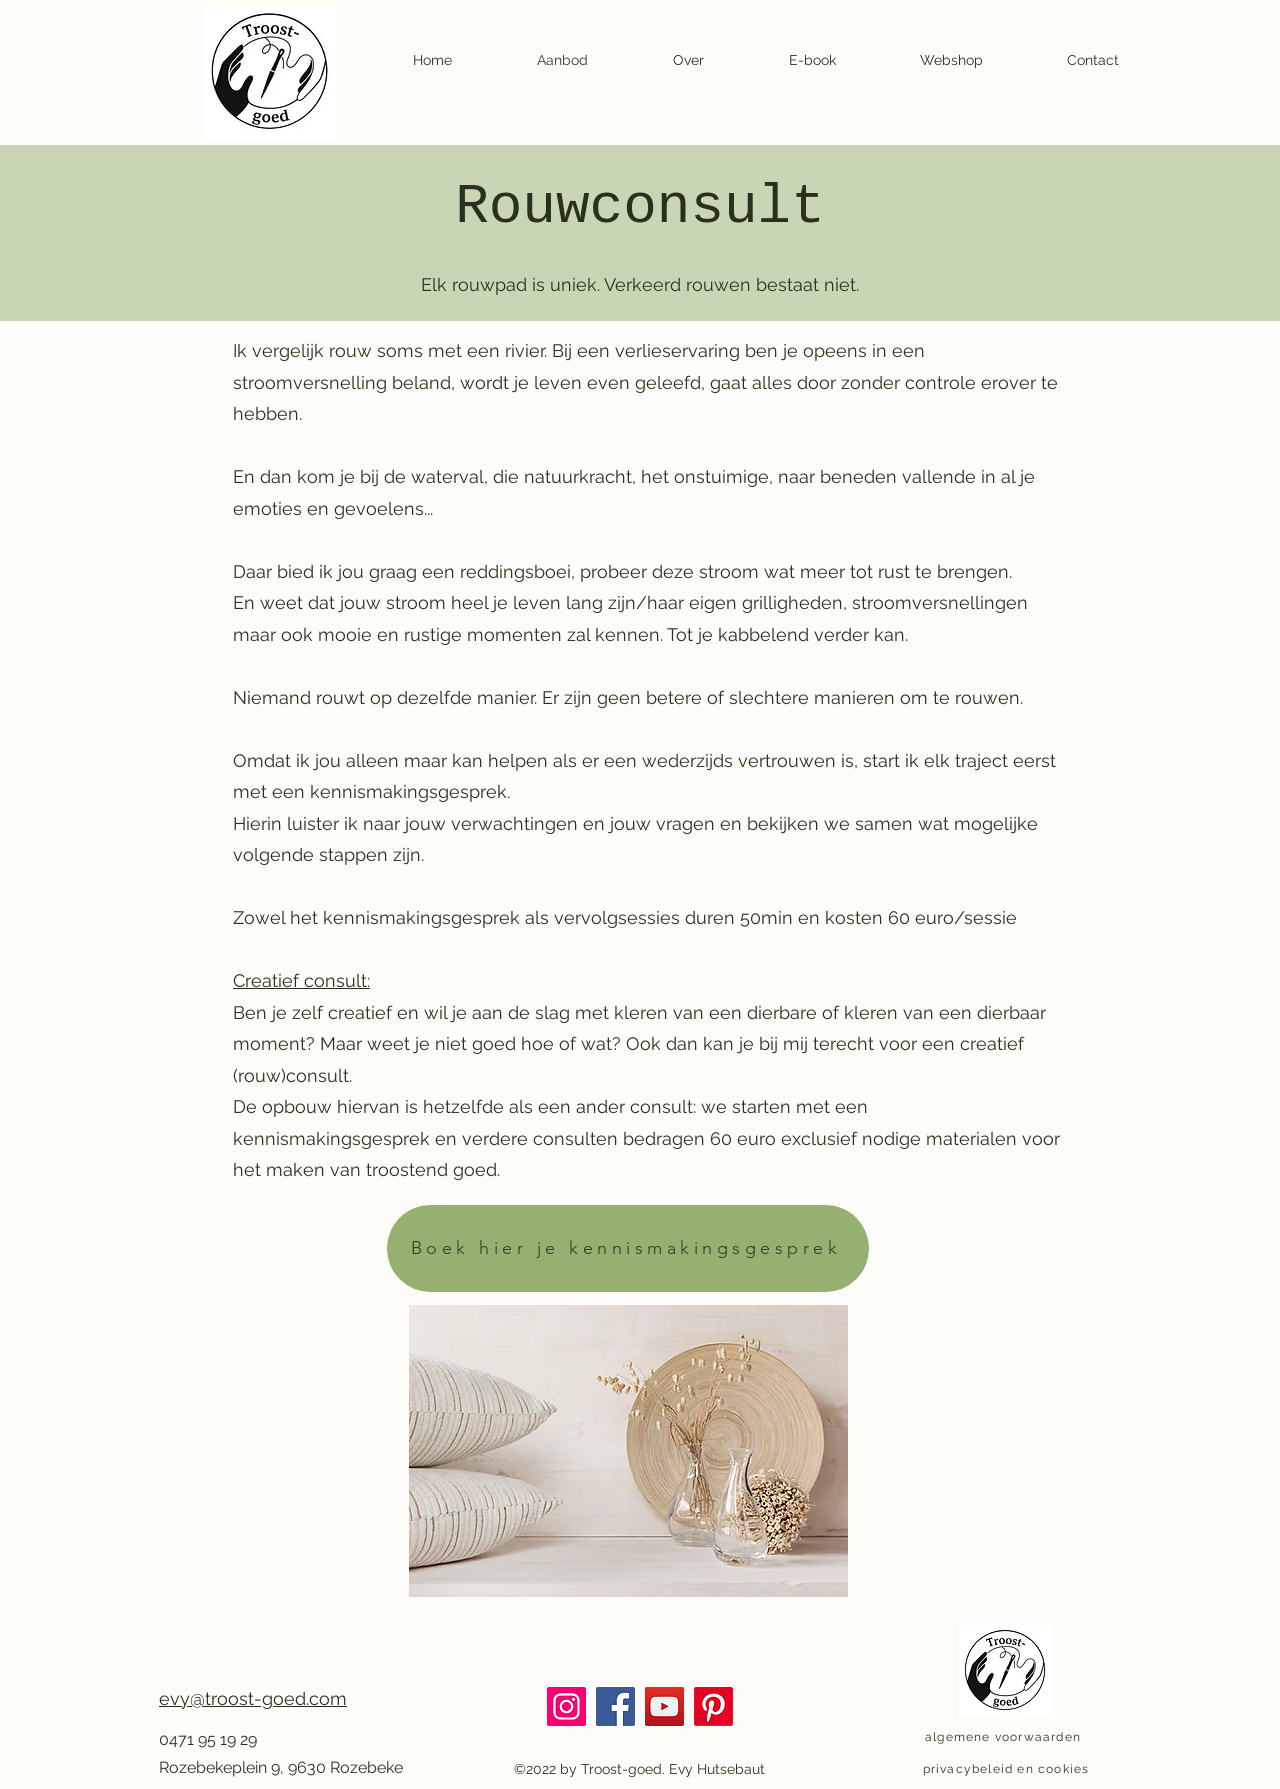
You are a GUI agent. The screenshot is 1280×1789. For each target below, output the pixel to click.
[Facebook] (615, 1706)
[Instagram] (566, 1706)
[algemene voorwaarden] (1005, 1737)
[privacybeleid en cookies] (1008, 1769)
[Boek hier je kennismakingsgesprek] (628, 1248)
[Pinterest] (713, 1706)
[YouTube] (664, 1706)
